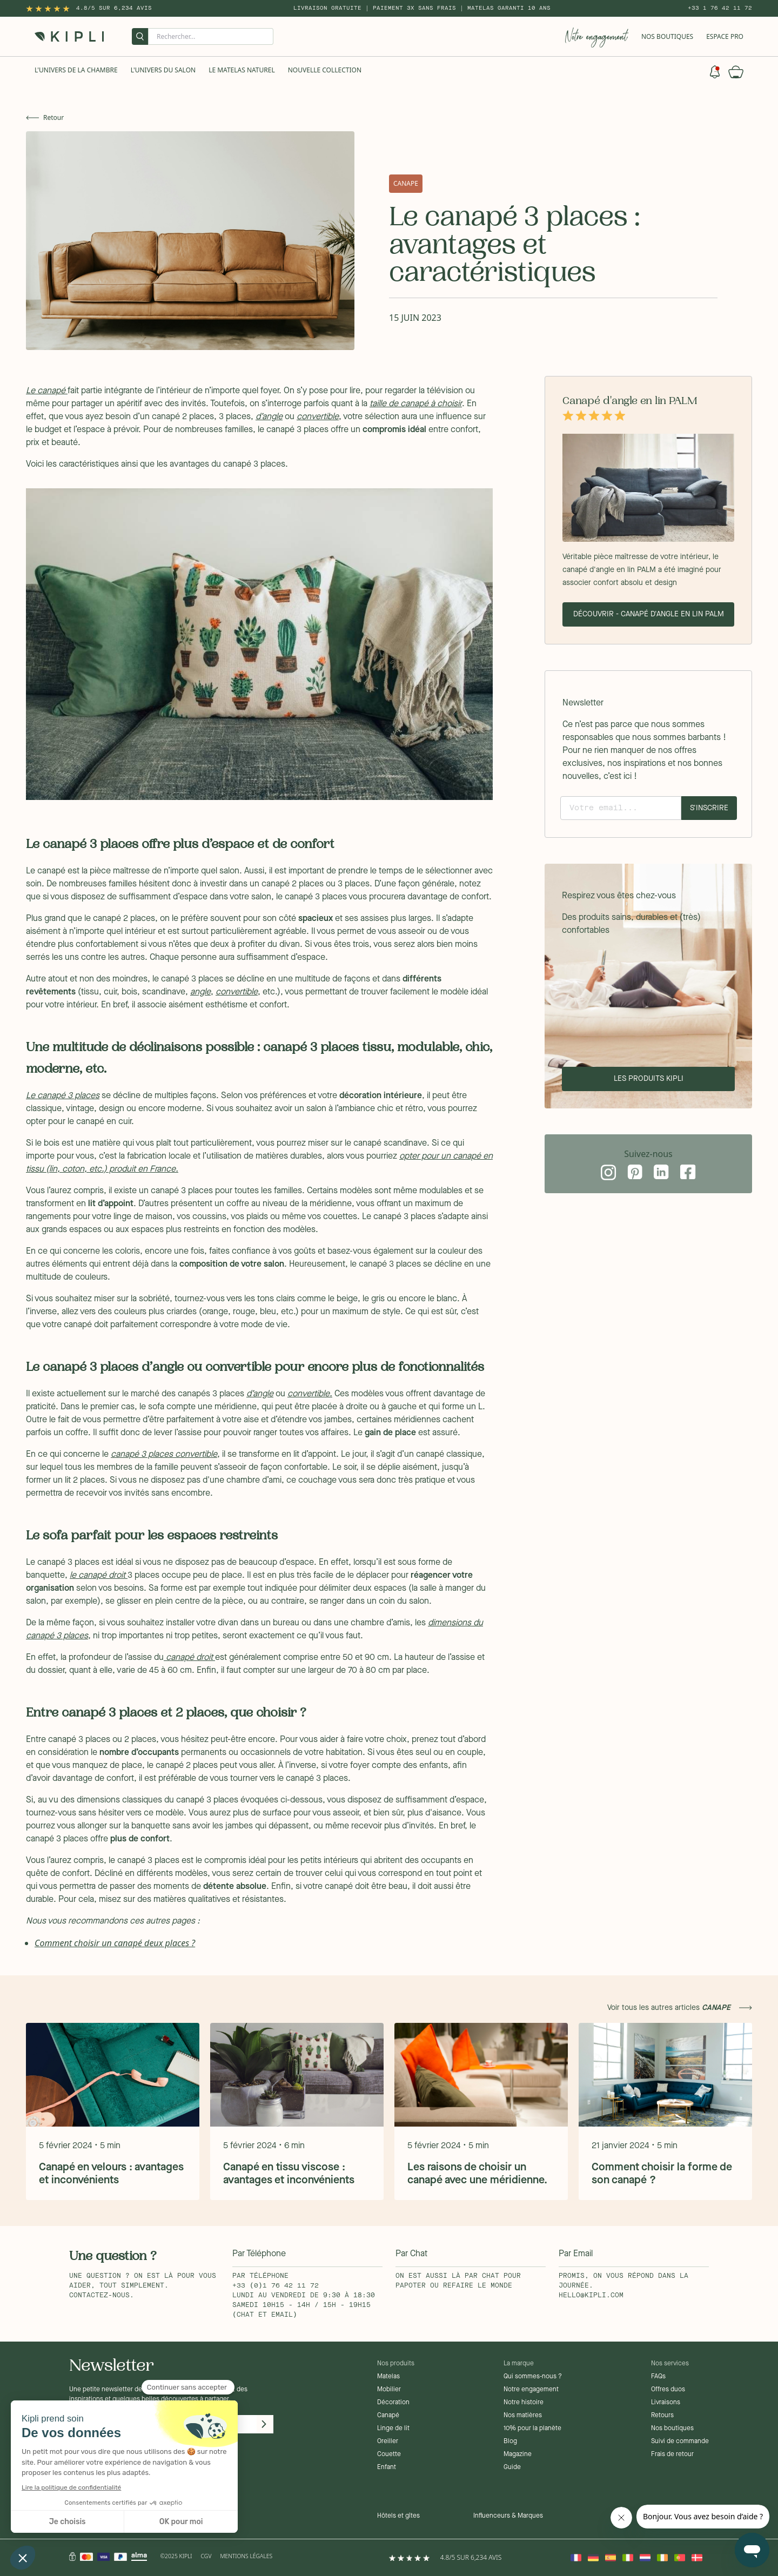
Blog (510, 2441)
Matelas (388, 2376)
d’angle (269, 417)
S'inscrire (709, 808)
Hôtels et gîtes (398, 2516)
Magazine (518, 2454)
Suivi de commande (680, 2441)
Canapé (388, 2415)
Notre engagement (531, 2389)
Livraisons (665, 2402)
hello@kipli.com (591, 2295)
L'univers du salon (163, 70)
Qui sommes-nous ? (533, 2376)
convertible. (309, 1394)
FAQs (658, 2376)
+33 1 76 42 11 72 (720, 8)
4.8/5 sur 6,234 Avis (114, 8)
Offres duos (668, 2389)
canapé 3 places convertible (164, 1454)
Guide (512, 2467)
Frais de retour (672, 2454)
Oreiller (387, 2441)
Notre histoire (524, 2402)
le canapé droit (99, 1575)
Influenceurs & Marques (508, 2516)
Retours (662, 2415)
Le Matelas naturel (242, 70)
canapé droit (189, 1657)
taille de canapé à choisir (416, 404)
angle (200, 992)
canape (405, 183)
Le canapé (47, 391)
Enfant (386, 2467)
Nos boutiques (672, 2428)
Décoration (393, 2402)
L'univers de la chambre (76, 70)
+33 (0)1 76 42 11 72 (275, 2286)
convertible (318, 417)
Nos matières (523, 2415)
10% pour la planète (532, 2428)
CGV (206, 2556)
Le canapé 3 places (62, 1096)
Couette (389, 2454)
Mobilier (389, 2389)
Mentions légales (246, 2556)
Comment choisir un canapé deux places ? (115, 1943)
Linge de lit (393, 2428)
